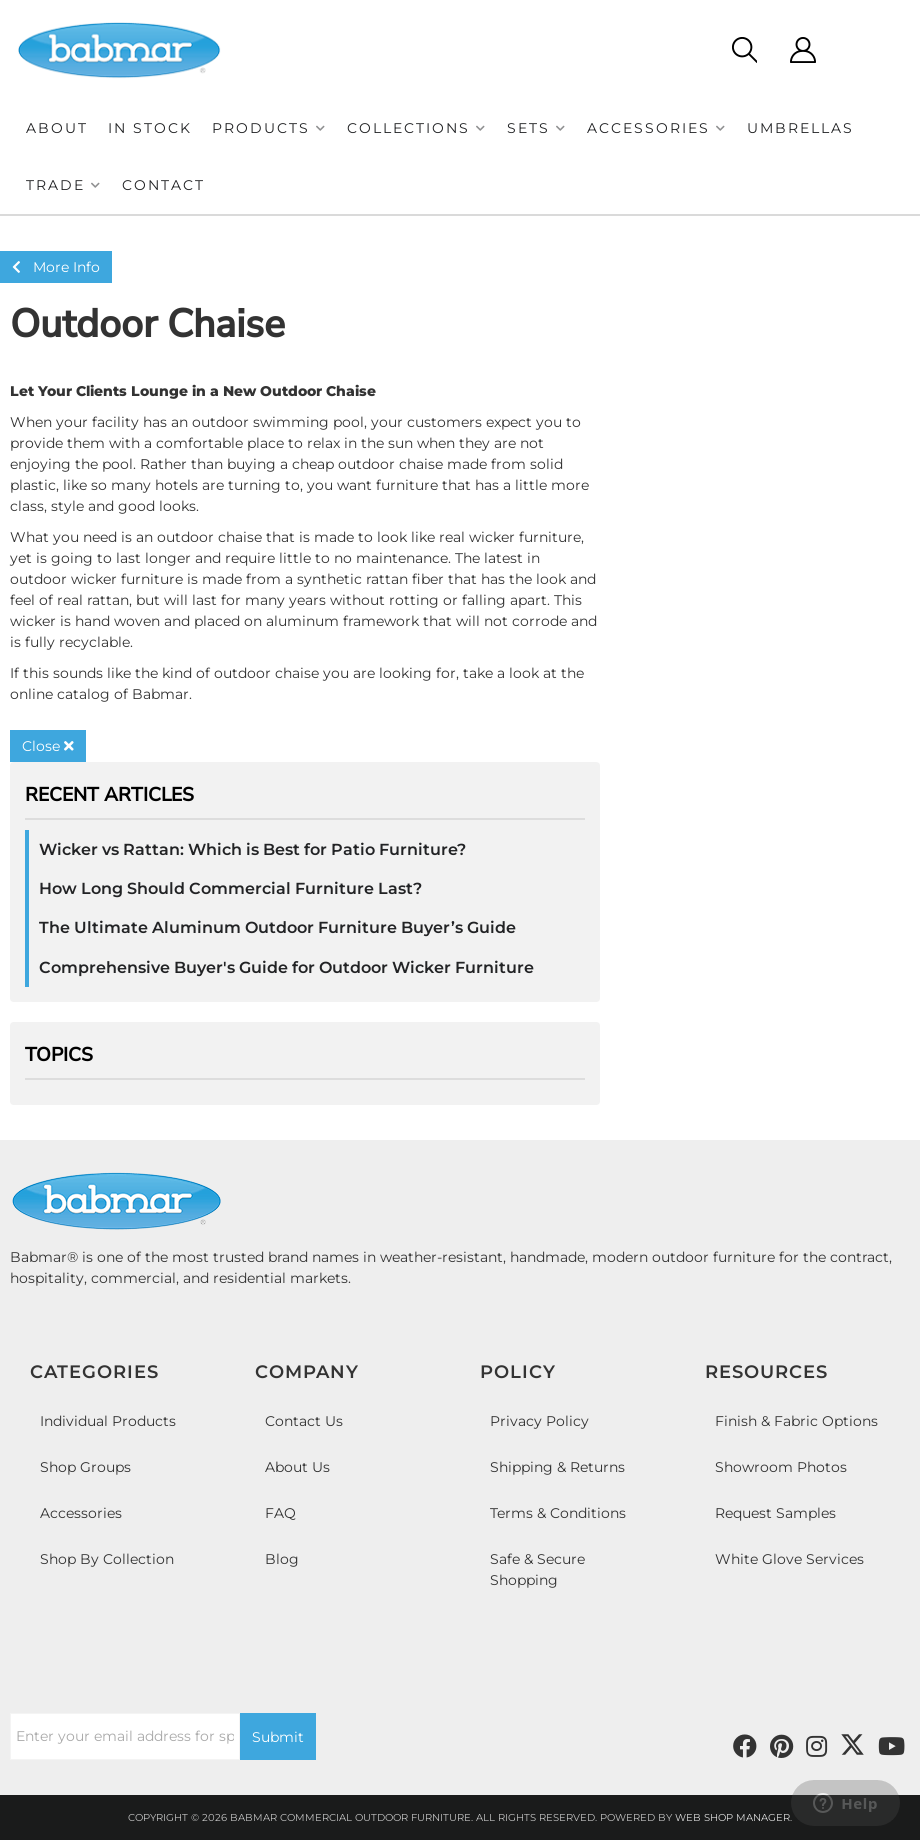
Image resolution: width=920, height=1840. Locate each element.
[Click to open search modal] (743, 50)
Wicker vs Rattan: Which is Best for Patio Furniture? (252, 849)
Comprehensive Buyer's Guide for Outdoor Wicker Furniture (286, 967)
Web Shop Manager (732, 1817)
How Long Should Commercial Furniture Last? (230, 888)
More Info (56, 267)
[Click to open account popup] (802, 50)
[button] (269, 128)
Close (48, 746)
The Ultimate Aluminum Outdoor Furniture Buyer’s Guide (277, 927)
